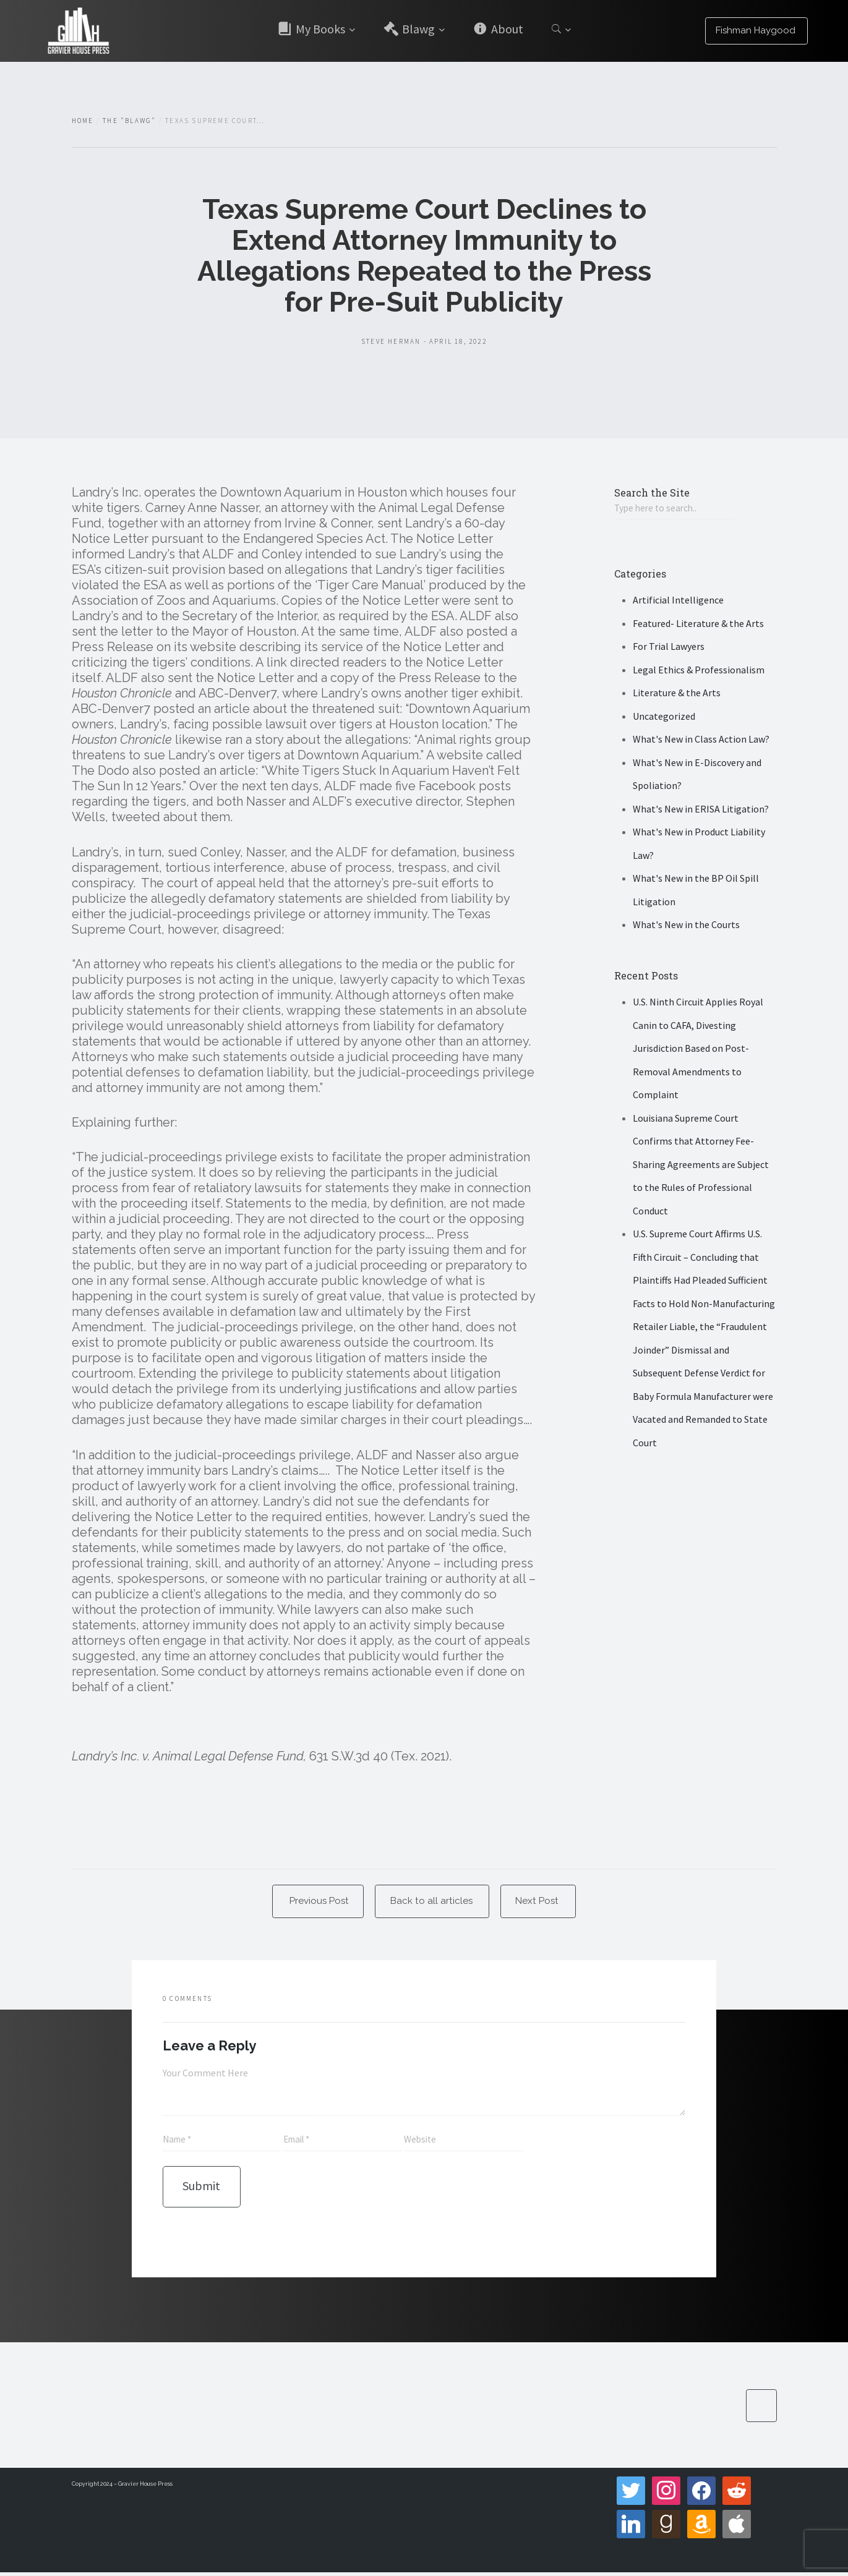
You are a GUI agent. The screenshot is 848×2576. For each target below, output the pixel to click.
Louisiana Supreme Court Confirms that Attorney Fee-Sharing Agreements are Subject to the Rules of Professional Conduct (701, 1165)
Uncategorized (664, 717)
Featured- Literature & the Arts (698, 624)
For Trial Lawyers (669, 647)
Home (83, 120)
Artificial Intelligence (678, 601)
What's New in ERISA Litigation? (701, 810)
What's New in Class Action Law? (701, 740)
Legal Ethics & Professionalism (698, 671)
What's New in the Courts (686, 925)
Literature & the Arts (677, 694)
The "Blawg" (129, 120)
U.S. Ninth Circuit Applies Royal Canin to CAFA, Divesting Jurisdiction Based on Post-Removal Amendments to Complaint (698, 1049)
